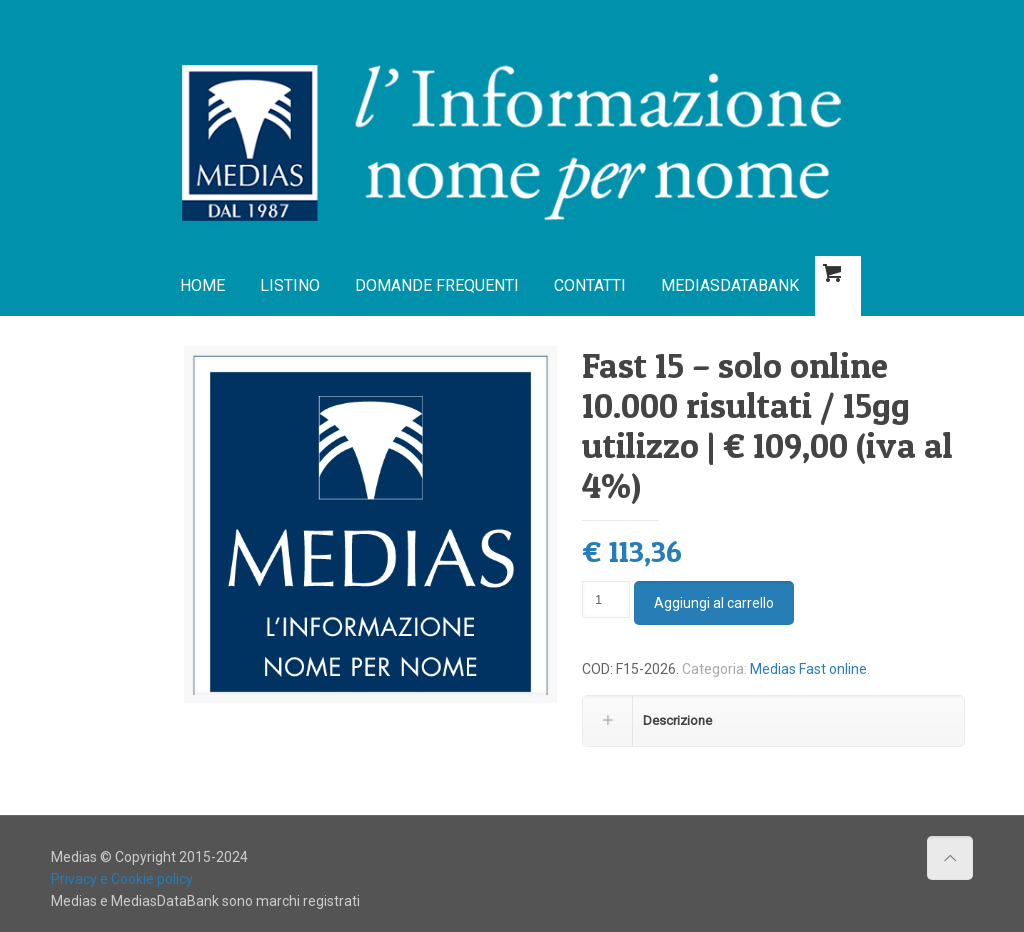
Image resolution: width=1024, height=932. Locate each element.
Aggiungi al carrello (714, 603)
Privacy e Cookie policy (122, 879)
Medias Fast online (808, 669)
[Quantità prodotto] (605, 599)
